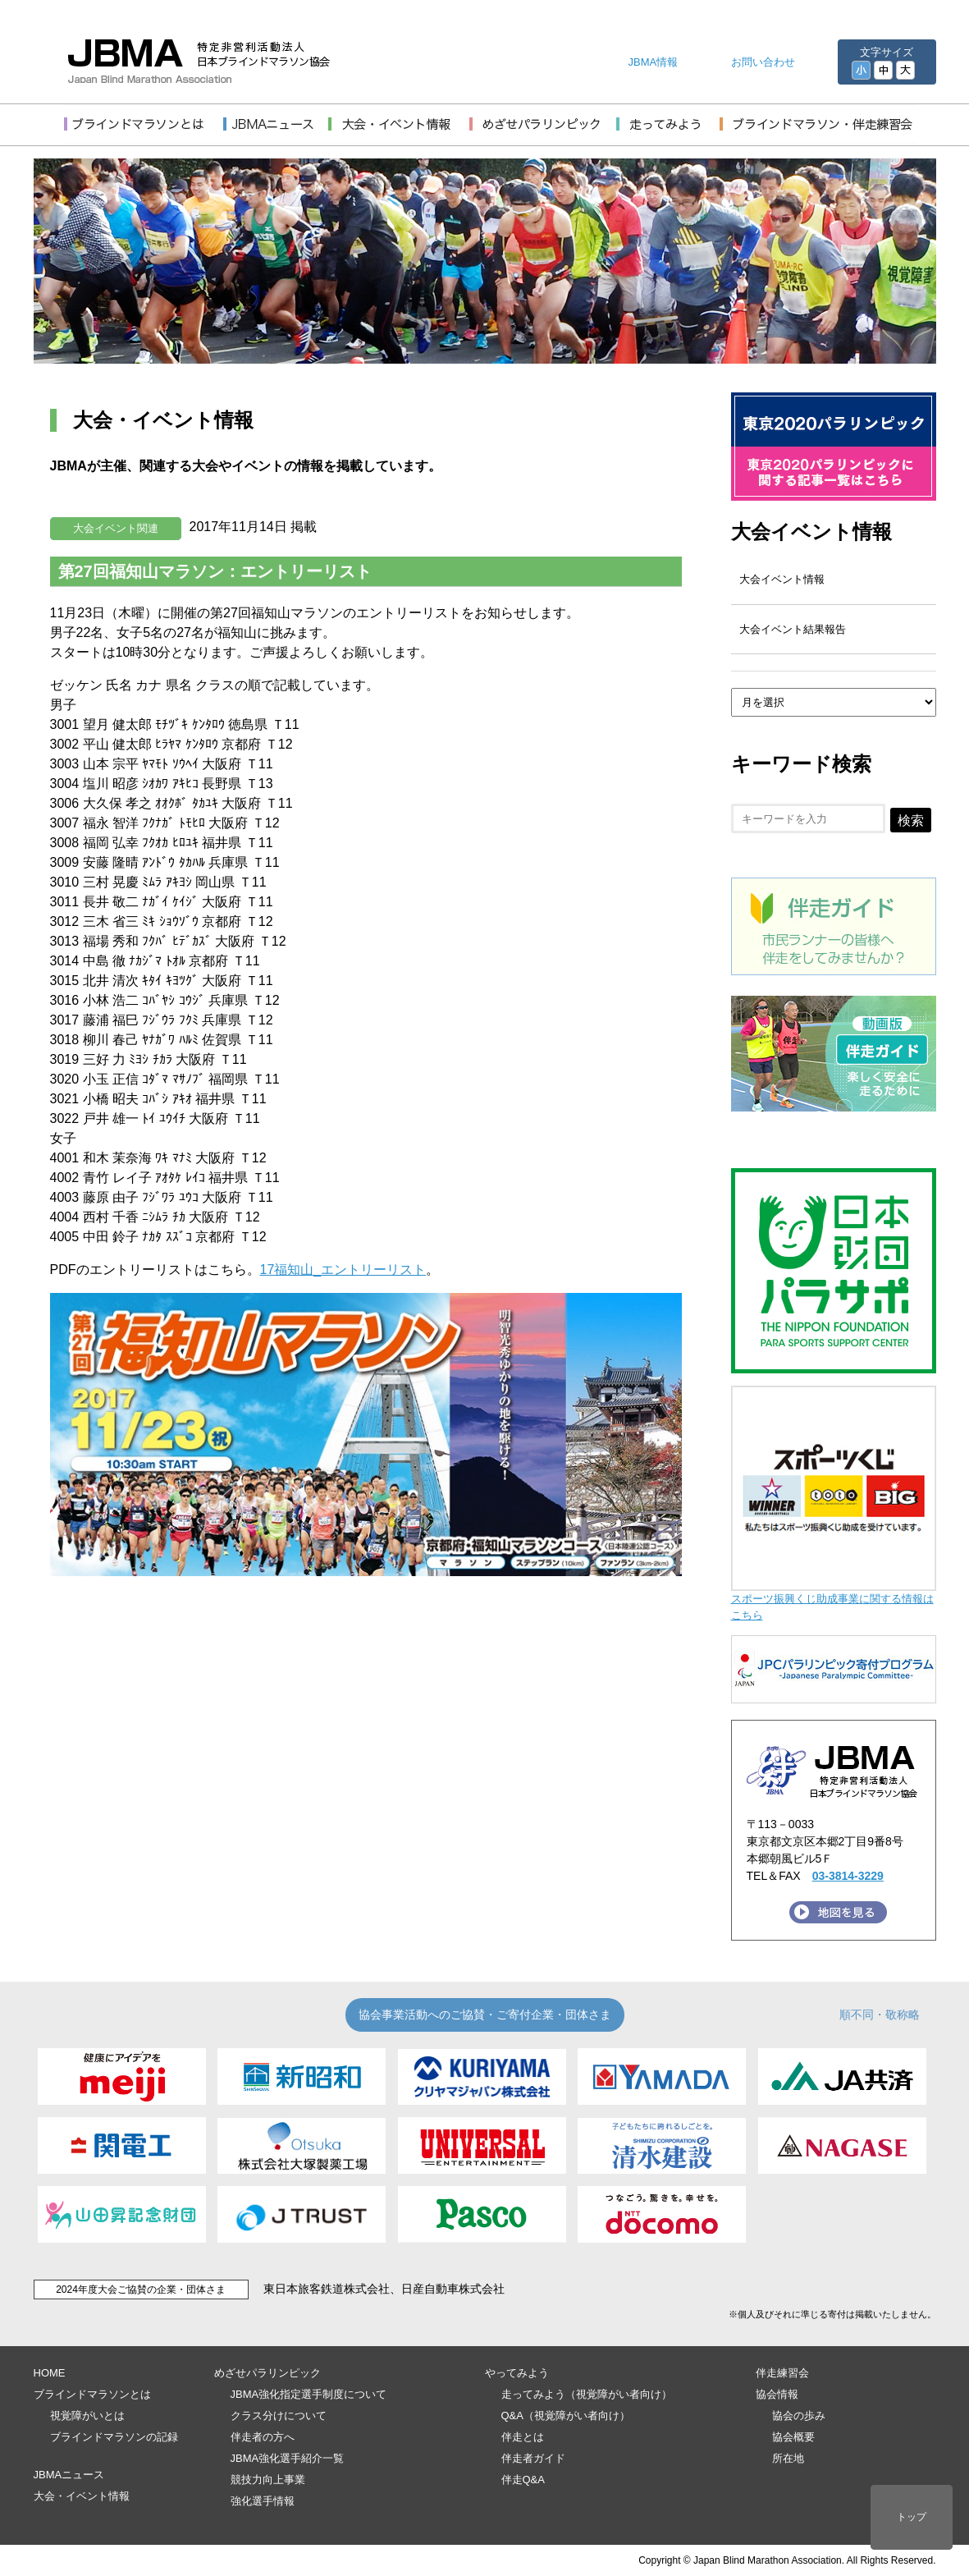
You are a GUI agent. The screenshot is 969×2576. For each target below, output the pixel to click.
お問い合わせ (763, 62)
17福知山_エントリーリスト (343, 1270)
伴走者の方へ (263, 2437)
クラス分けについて (279, 2415)
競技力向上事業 (268, 2479)
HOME (50, 2373)
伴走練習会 (782, 2373)
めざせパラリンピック (267, 2373)
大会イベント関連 (115, 528)
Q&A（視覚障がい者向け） (565, 2415)
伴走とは (522, 2437)
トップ (911, 2517)
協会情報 (777, 2394)
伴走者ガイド (533, 2458)
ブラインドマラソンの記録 (114, 2437)
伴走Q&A (523, 2479)
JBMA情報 (653, 62)
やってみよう (517, 2373)
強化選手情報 (263, 2501)
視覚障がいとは (87, 2415)
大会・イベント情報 (82, 2496)
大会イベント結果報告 (792, 629)
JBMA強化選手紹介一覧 (288, 2458)
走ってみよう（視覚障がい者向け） (586, 2394)
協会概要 (793, 2437)
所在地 (788, 2458)
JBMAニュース (69, 2474)
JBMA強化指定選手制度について (309, 2394)
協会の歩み (798, 2415)
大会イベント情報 (811, 531)
